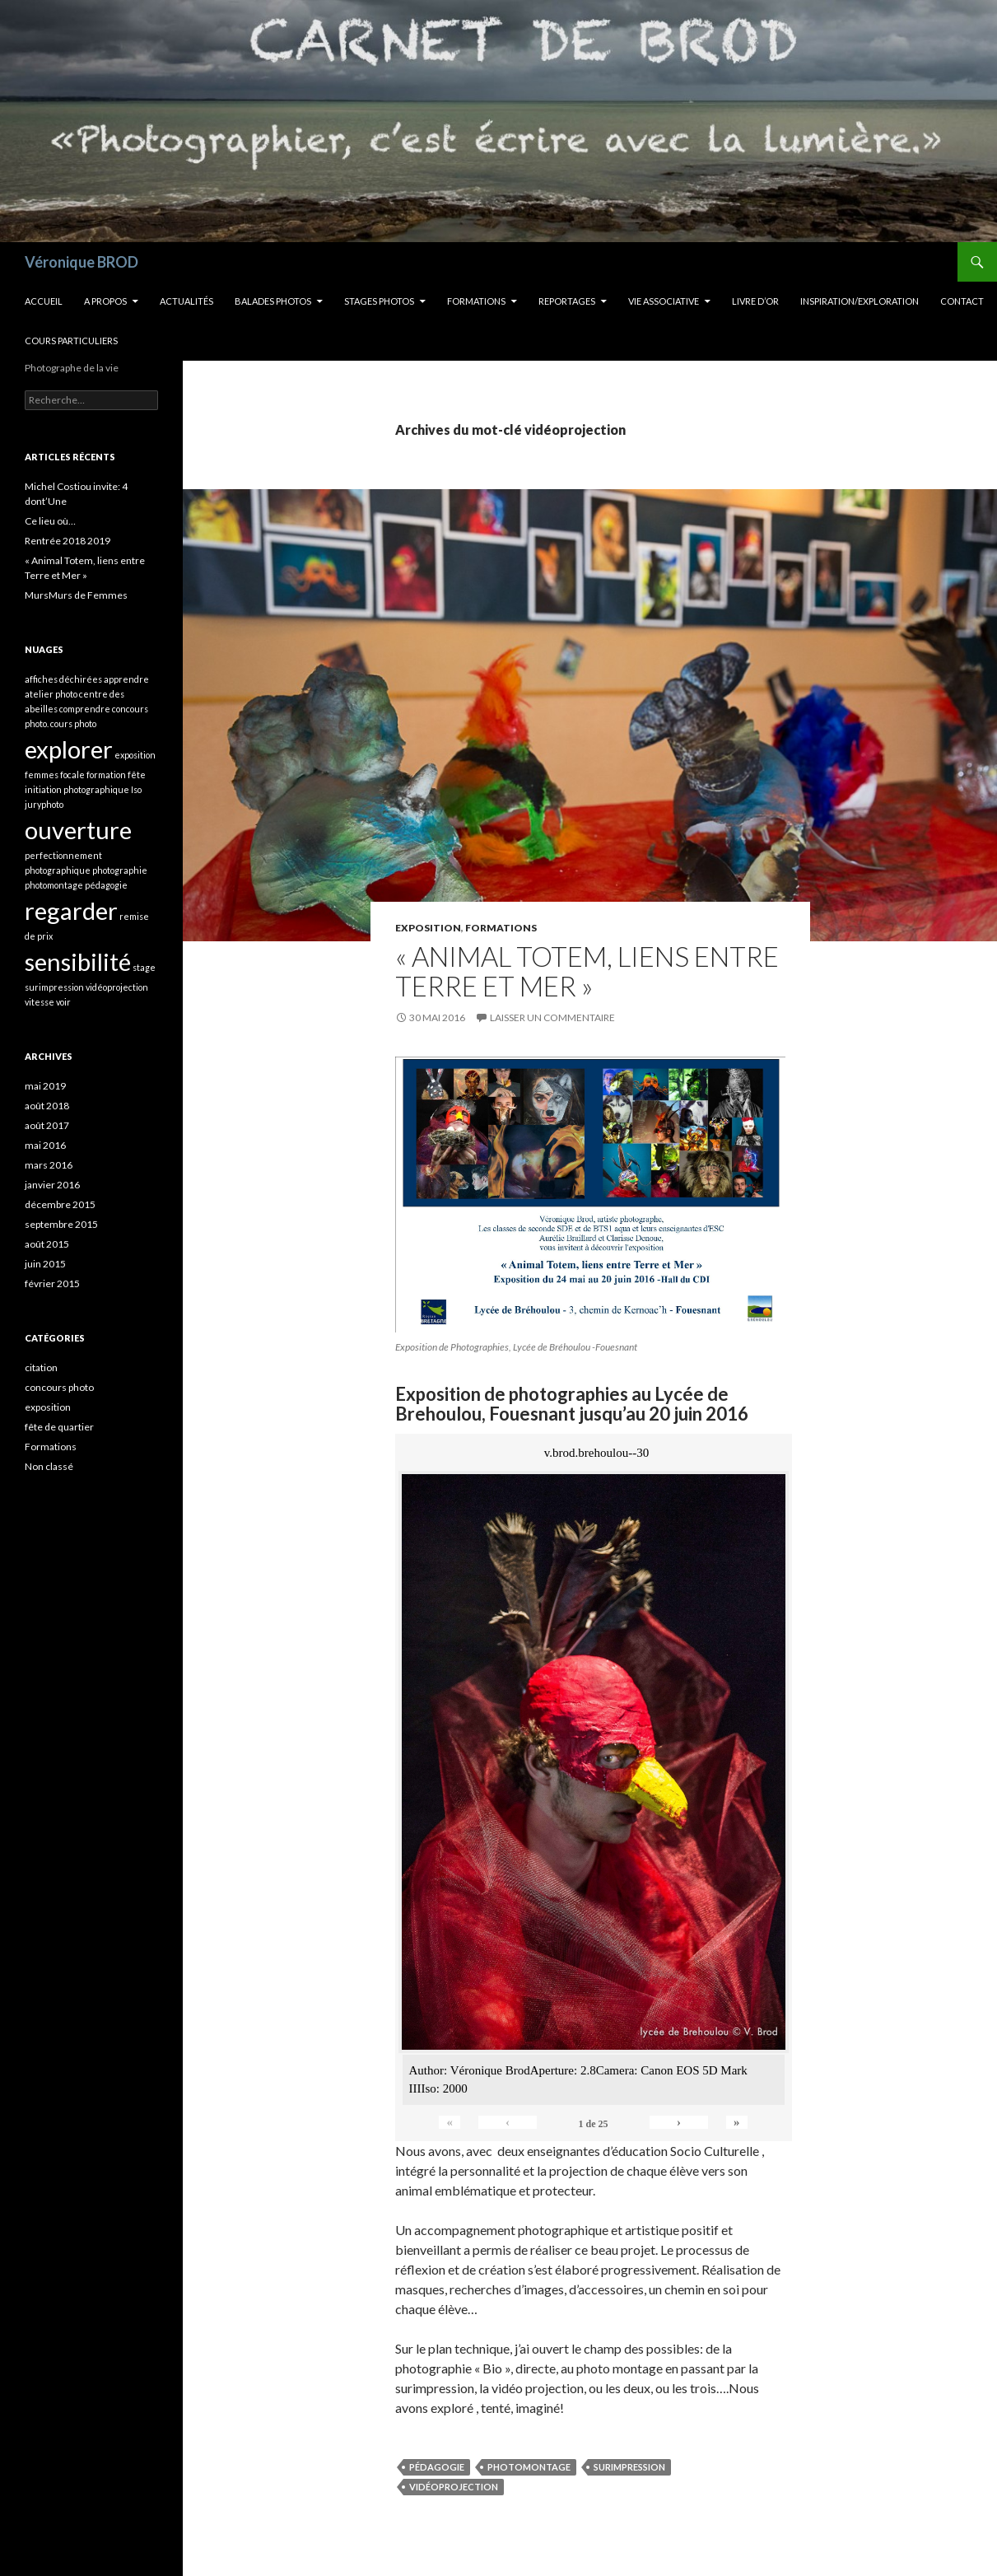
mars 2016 (48, 1165)
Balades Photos (273, 301)
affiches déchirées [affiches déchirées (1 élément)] (63, 679)
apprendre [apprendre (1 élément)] (126, 679)
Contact (962, 301)
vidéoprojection (453, 2486)
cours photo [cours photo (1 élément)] (73, 723)
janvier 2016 (52, 1184)
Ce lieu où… (50, 521)
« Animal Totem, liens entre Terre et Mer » (587, 971)
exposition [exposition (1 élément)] (135, 754)
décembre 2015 (60, 1204)
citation (41, 1367)
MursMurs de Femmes (76, 595)
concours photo (59, 1387)
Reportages (566, 301)
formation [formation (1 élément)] (106, 774)
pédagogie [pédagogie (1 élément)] (106, 885)
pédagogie (436, 2467)
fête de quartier (59, 1427)
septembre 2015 (61, 1224)
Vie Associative (663, 301)
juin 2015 (45, 1264)
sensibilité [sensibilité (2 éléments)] (78, 961)
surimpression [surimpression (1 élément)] (54, 987)
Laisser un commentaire (552, 1017)
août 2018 (47, 1105)
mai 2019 (45, 1086)
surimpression (629, 2467)
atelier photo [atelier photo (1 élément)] (51, 693)
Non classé (49, 1466)
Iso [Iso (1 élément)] (136, 789)
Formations (476, 301)
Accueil (44, 301)
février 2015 (52, 1283)
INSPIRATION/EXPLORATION (859, 301)
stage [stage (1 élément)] (144, 967)
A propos (105, 301)
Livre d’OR (755, 301)
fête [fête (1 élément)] (137, 774)
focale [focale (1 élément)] (72, 774)
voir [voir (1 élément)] (63, 1001)
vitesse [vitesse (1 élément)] (39, 1001)
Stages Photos (379, 301)
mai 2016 (45, 1145)
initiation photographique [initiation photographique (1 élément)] (77, 789)
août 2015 (47, 1244)
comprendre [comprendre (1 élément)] (84, 708)
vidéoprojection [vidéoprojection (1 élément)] (117, 987)
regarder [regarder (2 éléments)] (71, 910)
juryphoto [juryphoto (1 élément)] (44, 804)
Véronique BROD (81, 262)
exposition (428, 928)
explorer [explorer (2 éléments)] (69, 749)
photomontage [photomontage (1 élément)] (54, 885)
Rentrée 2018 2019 (67, 540)
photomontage (529, 2467)
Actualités (186, 301)
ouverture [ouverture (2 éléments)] (78, 829)
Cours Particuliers (71, 340)
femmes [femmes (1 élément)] (41, 774)
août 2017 (47, 1125)
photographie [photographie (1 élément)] (119, 870)
